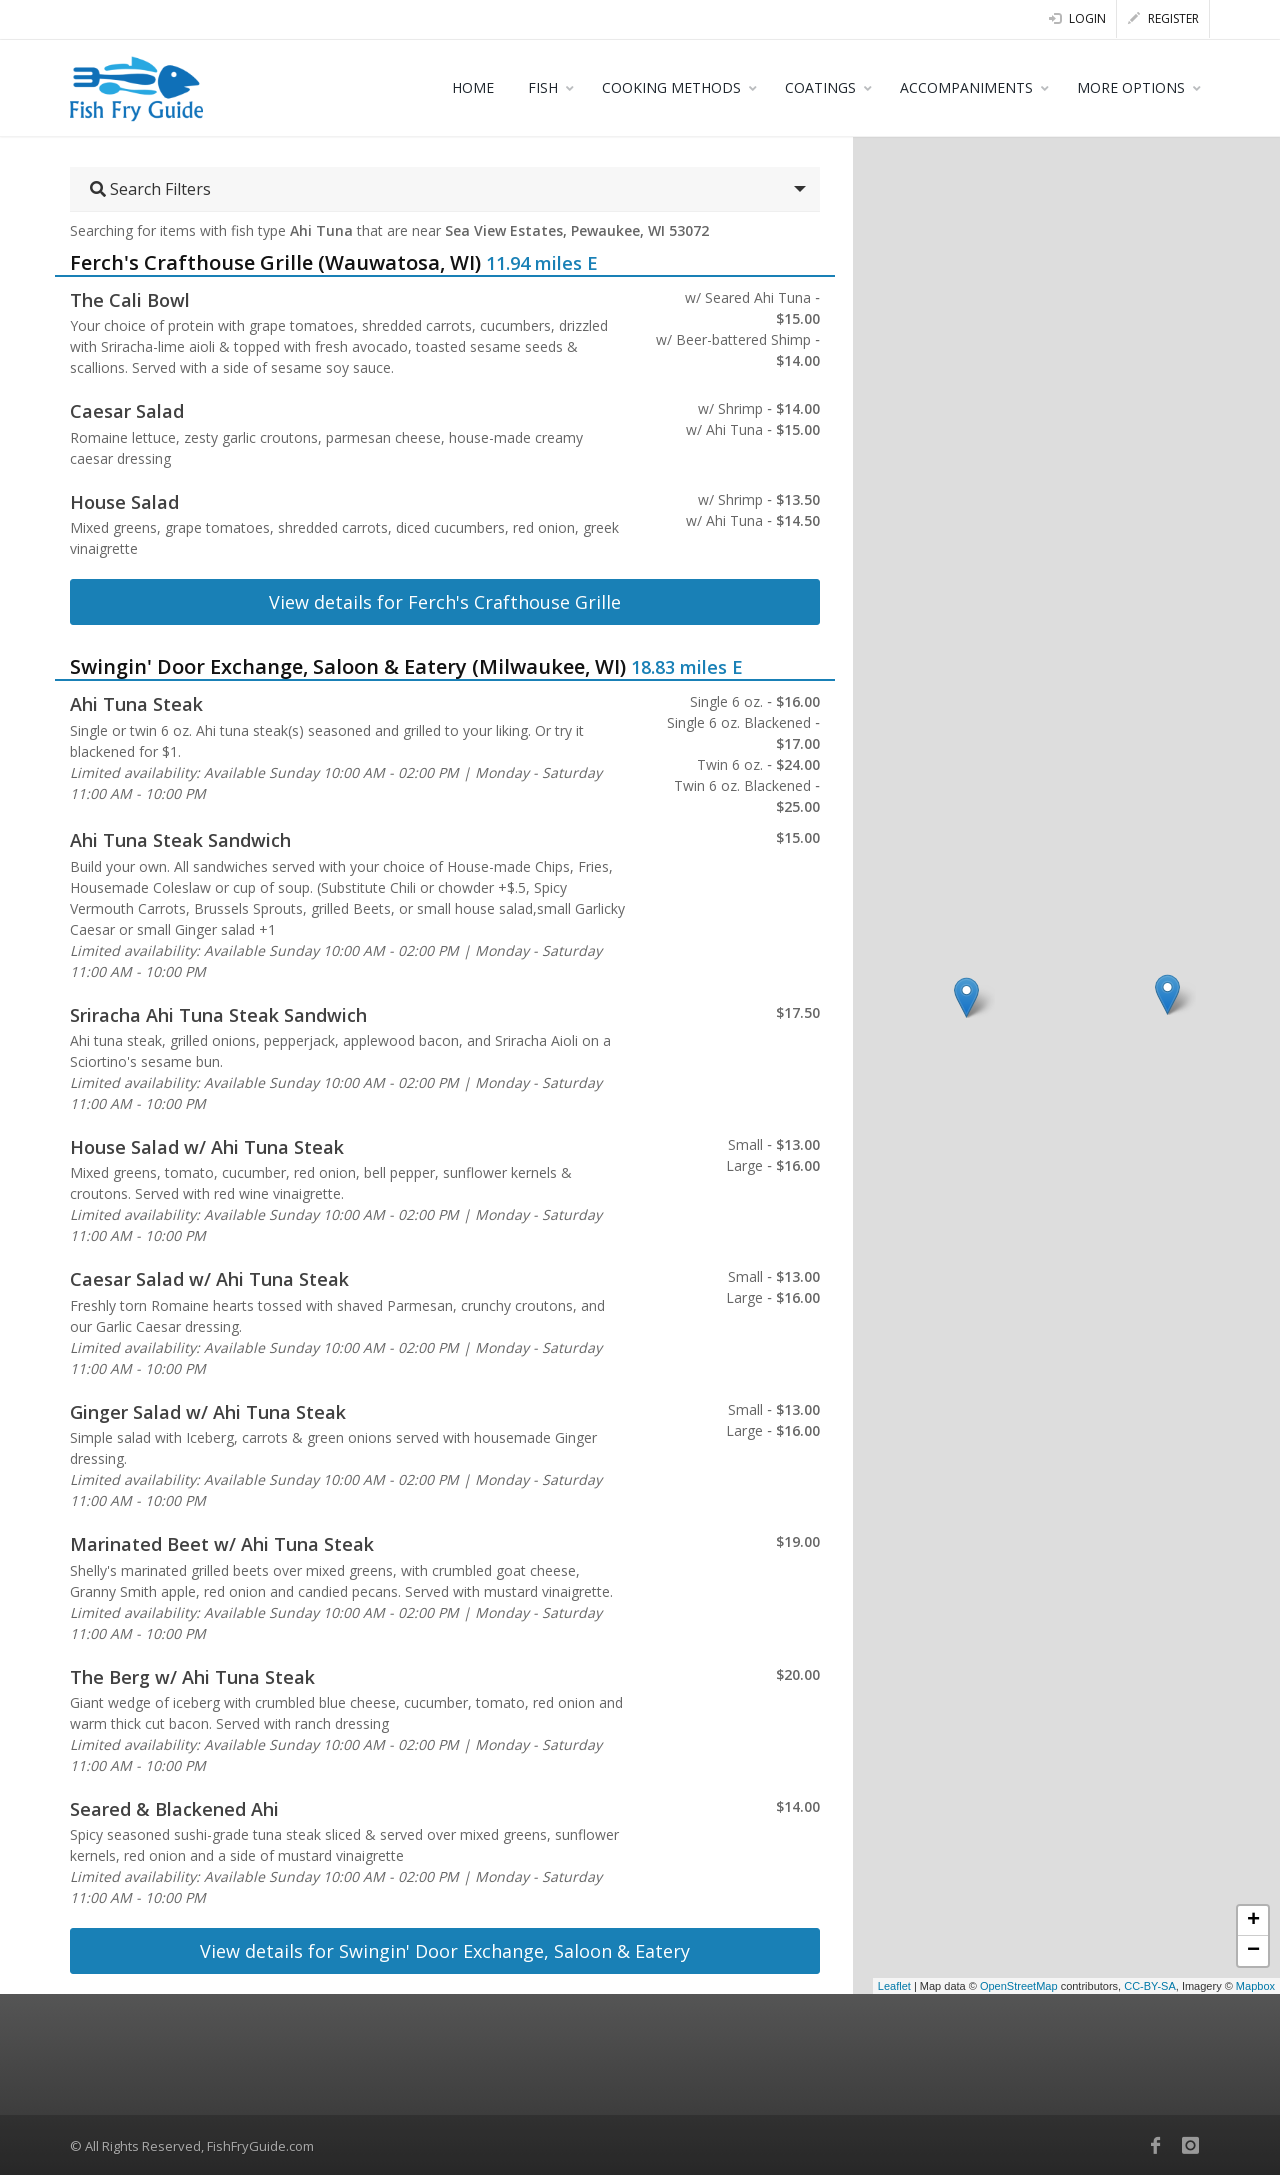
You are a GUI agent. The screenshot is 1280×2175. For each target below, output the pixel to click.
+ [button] (1253, 1921)
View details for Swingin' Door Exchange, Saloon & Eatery (445, 1951)
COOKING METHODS (671, 87)
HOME (473, 87)
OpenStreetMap (1019, 1986)
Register (1163, 18)
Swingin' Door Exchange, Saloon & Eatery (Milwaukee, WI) (348, 666)
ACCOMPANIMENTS (966, 87)
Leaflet (894, 1986)
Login (1077, 18)
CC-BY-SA (1150, 1986)
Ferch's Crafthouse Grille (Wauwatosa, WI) (275, 262)
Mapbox (1255, 1986)
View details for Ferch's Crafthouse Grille (445, 602)
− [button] (1253, 1951)
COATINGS (820, 87)
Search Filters (150, 189)
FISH (543, 87)
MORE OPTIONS (1131, 87)
